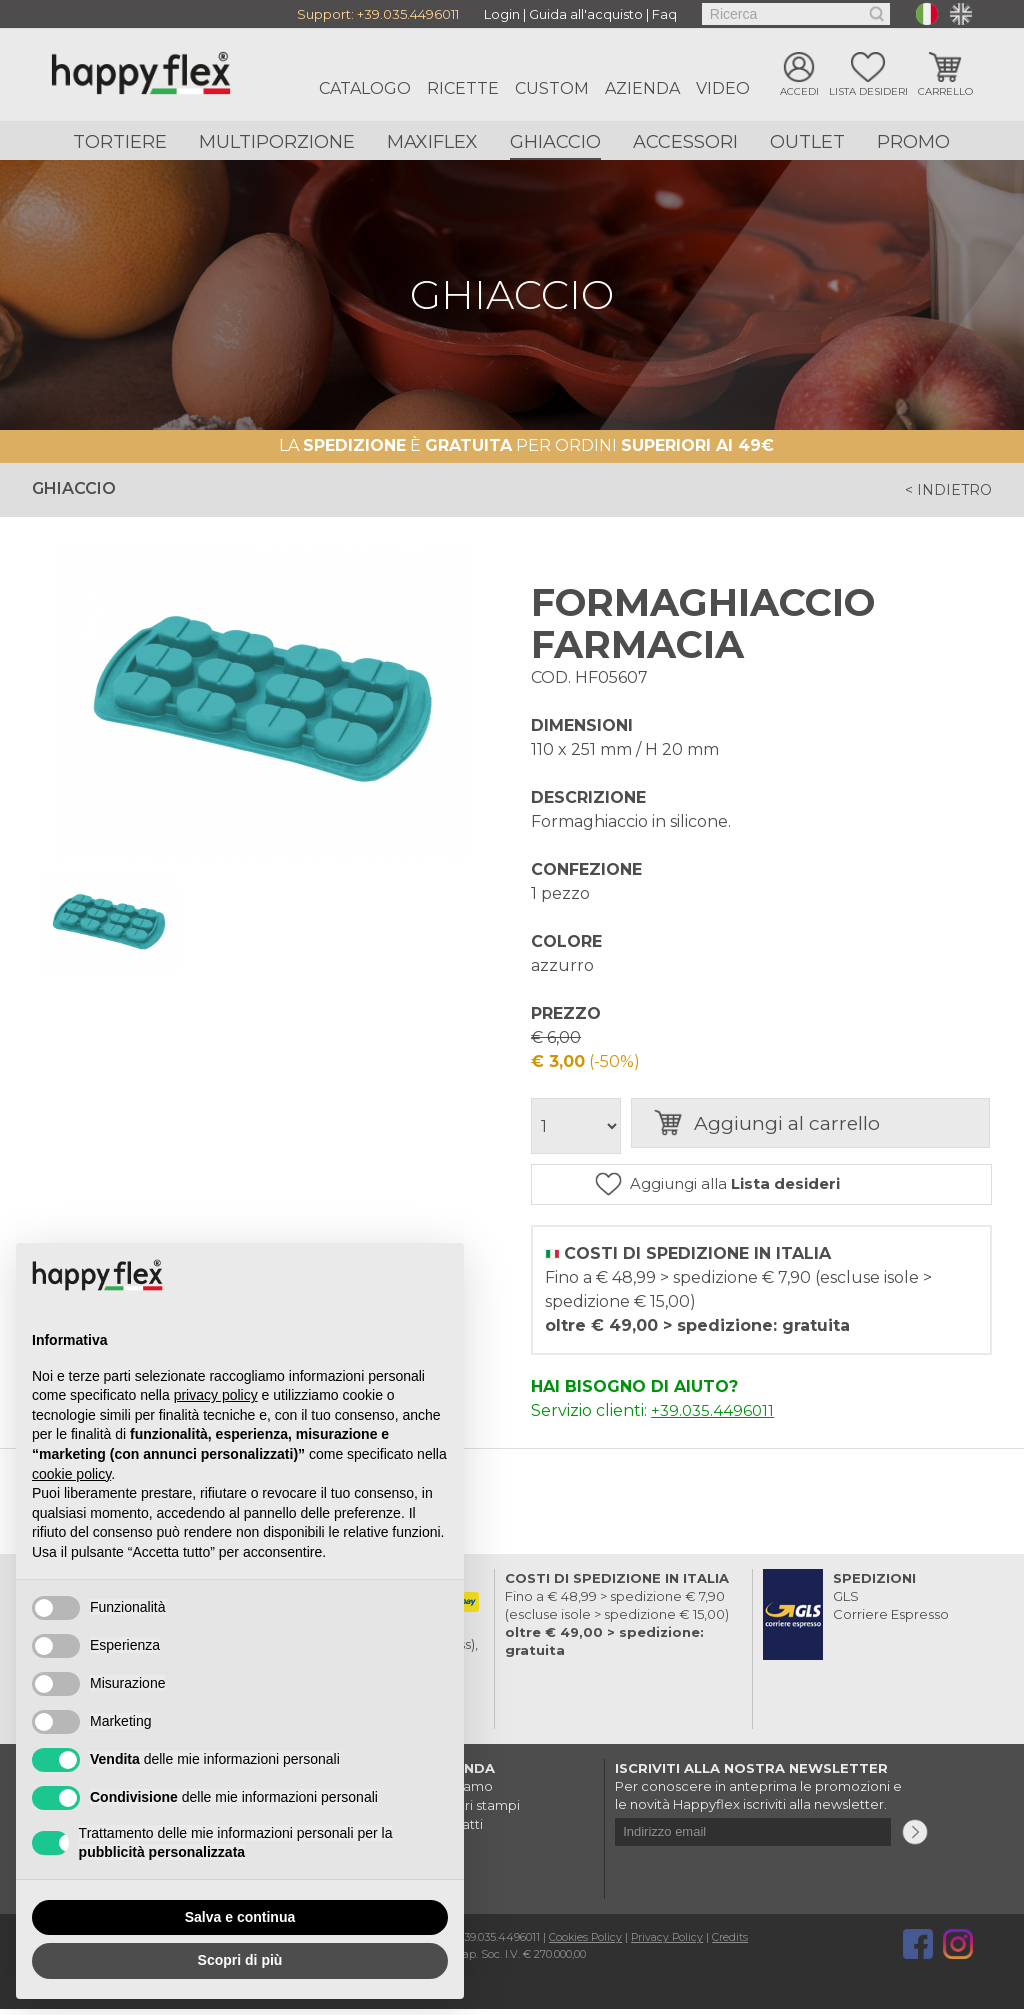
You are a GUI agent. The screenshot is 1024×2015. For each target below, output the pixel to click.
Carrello (945, 92)
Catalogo (365, 88)
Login (502, 14)
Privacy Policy (670, 1943)
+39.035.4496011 (408, 14)
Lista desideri (868, 92)
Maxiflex (432, 142)
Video (723, 88)
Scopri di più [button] (240, 1960)
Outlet (807, 142)
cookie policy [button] (71, 1474)
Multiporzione (277, 142)
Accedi (799, 92)
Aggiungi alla (775, 1187)
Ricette (463, 88)
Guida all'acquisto (586, 14)
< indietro (943, 490)
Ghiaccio (555, 142)
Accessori (685, 142)
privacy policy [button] (216, 1395)
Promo (913, 142)
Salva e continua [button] (240, 1917)
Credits (734, 1943)
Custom (552, 88)
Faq (664, 14)
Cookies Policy (586, 1943)
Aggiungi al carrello (820, 1126)
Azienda (642, 88)
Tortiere (120, 142)
